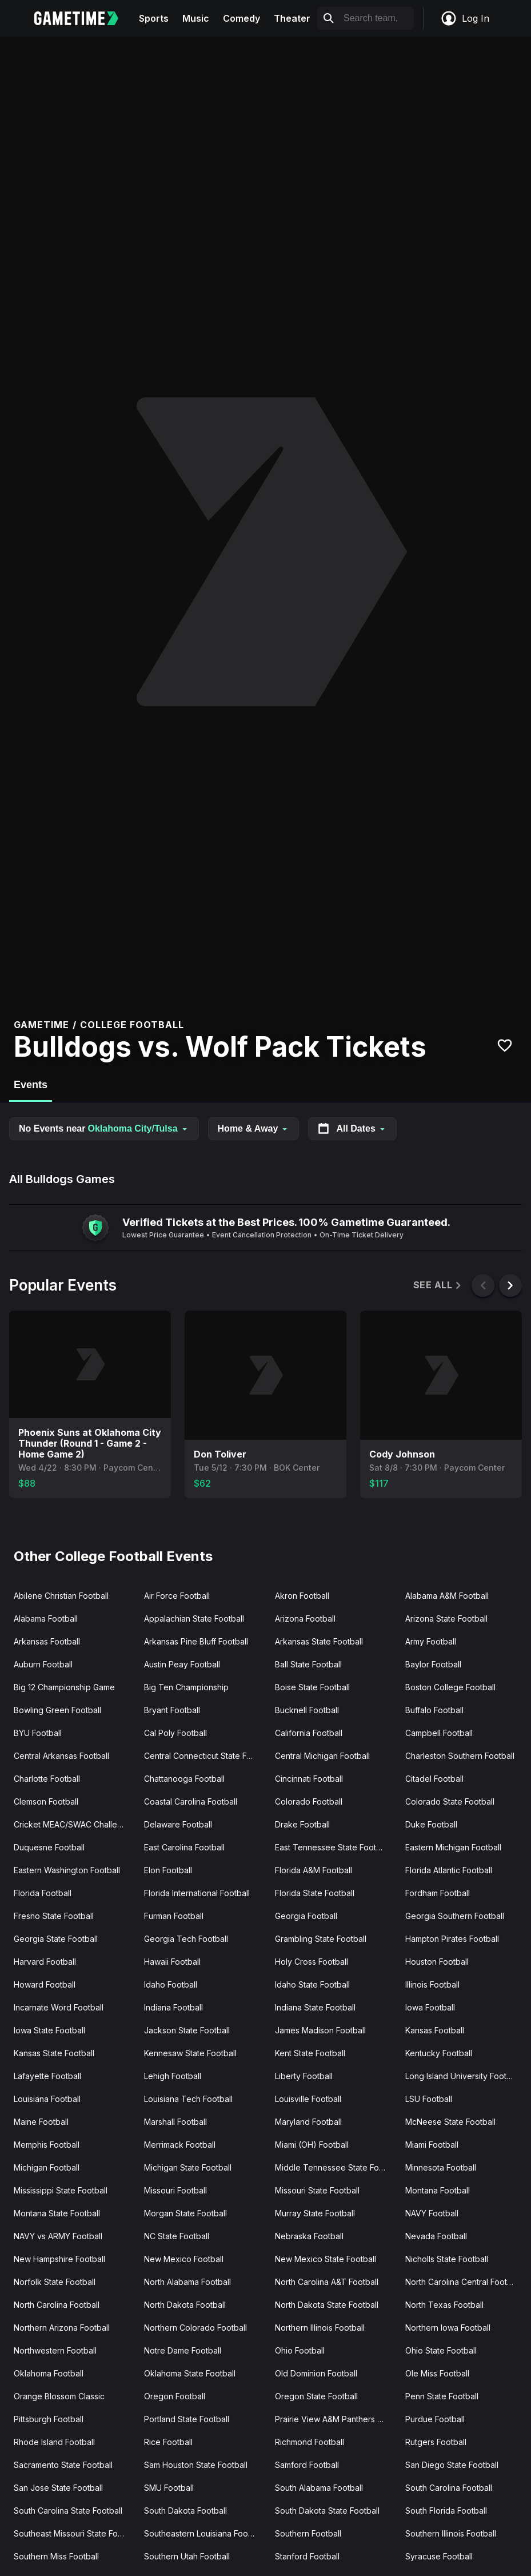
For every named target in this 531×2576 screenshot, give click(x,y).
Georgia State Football (56, 1939)
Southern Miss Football (56, 2556)
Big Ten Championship (186, 1687)
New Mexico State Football (325, 2259)
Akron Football (302, 1595)
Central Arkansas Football (61, 1756)
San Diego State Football (451, 2465)
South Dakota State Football (327, 2510)
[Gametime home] (83, 18)
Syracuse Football (439, 2556)
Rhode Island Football (54, 2442)
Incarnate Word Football (58, 2007)
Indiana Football (173, 2007)
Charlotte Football (47, 1778)
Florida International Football (197, 1893)
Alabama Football (46, 1618)
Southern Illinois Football (450, 2533)
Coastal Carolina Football (190, 1801)
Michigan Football (46, 2167)
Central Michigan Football (322, 1756)
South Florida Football (446, 2510)
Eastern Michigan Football (453, 1847)
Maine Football (41, 2122)
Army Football (430, 1641)
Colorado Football (308, 1801)
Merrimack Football (179, 2144)
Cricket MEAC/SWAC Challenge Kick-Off (74, 1824)
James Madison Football (320, 2030)
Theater (292, 18)
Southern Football (308, 2533)
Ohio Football (300, 2350)
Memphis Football (46, 2144)
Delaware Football (178, 1824)
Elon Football (168, 1870)
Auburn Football (43, 1664)
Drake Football (302, 1824)
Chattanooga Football (184, 1778)
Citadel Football (434, 1778)
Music (195, 18)
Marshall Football (175, 2122)
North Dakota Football (185, 2305)
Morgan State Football (185, 2213)
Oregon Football (174, 2396)
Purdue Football (435, 2419)
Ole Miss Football (437, 2373)
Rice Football (168, 2442)
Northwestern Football (55, 2350)
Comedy (241, 18)
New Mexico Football (183, 2259)
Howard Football (44, 1984)
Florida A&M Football (313, 1870)
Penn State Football (441, 2396)
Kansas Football (434, 2030)
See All (438, 1285)
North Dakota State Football (326, 2305)
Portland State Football (186, 2419)
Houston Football (437, 1961)
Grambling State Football (320, 1939)
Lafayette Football (47, 2076)
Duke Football (431, 1824)
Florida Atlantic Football (448, 1870)
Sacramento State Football (63, 2465)
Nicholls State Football (446, 2259)
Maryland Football (308, 2122)
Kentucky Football (438, 2053)
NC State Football (176, 2236)
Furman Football (173, 1916)
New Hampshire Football (59, 2259)
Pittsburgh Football (48, 2419)
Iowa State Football (49, 2030)
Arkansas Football (47, 1641)
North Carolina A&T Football (326, 2282)
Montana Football (437, 2190)
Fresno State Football (54, 1916)
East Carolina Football (184, 1847)
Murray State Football (315, 2213)
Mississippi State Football (60, 2190)
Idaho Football (170, 1984)
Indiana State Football (315, 2007)
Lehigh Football (172, 2076)
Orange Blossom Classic (59, 2396)
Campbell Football (439, 1733)
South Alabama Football (319, 2488)
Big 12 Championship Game (64, 1687)
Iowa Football (430, 2007)
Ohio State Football (441, 2350)
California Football (308, 1733)
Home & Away (254, 1128)
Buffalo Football (434, 1710)
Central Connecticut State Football (204, 1756)
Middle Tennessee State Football (335, 2167)
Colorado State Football (449, 1801)
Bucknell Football (307, 1710)
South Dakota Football (185, 2510)
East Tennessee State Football (332, 1847)
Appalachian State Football (194, 1618)
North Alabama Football (187, 2282)
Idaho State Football (312, 1984)
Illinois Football (432, 1984)
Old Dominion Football (316, 2373)
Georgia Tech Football (186, 1939)
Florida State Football (314, 1893)
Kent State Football (310, 2053)
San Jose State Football (58, 2488)
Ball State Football (308, 1664)
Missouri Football (175, 2190)
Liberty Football (304, 2076)
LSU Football (428, 2099)
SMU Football (169, 2488)
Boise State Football (312, 1687)
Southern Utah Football (187, 2556)
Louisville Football (308, 2099)
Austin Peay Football (182, 1664)
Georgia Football (306, 1916)
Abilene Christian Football (61, 1595)
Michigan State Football (187, 2167)
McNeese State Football (450, 2122)
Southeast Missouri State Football (74, 2533)
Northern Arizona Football (62, 2327)
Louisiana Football (47, 2099)
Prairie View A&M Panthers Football (335, 2419)
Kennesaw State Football (190, 2053)
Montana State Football (57, 2213)
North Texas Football (444, 2305)
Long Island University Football (462, 2076)
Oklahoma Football (48, 2373)
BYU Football (38, 1733)
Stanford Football (307, 2556)
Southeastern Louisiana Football (203, 2533)
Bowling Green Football (57, 1710)
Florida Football (42, 1893)
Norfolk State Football (54, 2282)
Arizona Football (305, 1618)
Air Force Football (177, 1595)
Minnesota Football (440, 2167)
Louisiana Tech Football (188, 2099)
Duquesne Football (49, 1847)
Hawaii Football (172, 1961)
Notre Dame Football (182, 2350)
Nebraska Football (309, 2236)
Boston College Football (450, 1687)
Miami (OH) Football (312, 2144)
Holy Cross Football (311, 1961)
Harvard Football (45, 1961)
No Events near (104, 1128)
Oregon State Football (316, 2396)
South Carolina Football (448, 2488)
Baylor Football (433, 1664)
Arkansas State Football (319, 1641)
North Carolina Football (56, 2305)
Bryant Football (172, 1710)
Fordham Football (437, 1893)
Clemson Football (46, 1801)
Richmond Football (309, 2442)
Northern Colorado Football (195, 2327)
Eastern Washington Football (67, 1870)
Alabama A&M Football (447, 1595)
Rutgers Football (435, 2442)
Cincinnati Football (309, 1778)
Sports (154, 18)
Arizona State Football (446, 1618)
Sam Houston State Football (195, 2465)
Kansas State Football (54, 2053)
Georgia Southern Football (454, 1916)
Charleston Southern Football (459, 1756)
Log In (464, 18)
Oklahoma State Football (189, 2373)
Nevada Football (436, 2236)
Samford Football (307, 2465)
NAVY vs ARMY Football (58, 2236)
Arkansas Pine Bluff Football (196, 1641)
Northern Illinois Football (320, 2327)
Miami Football (431, 2144)
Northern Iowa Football (447, 2327)
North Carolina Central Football (462, 2282)
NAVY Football (431, 2213)
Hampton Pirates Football (452, 1939)
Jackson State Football (187, 2030)
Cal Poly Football (175, 1733)
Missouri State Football (317, 2190)
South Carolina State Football (68, 2510)
